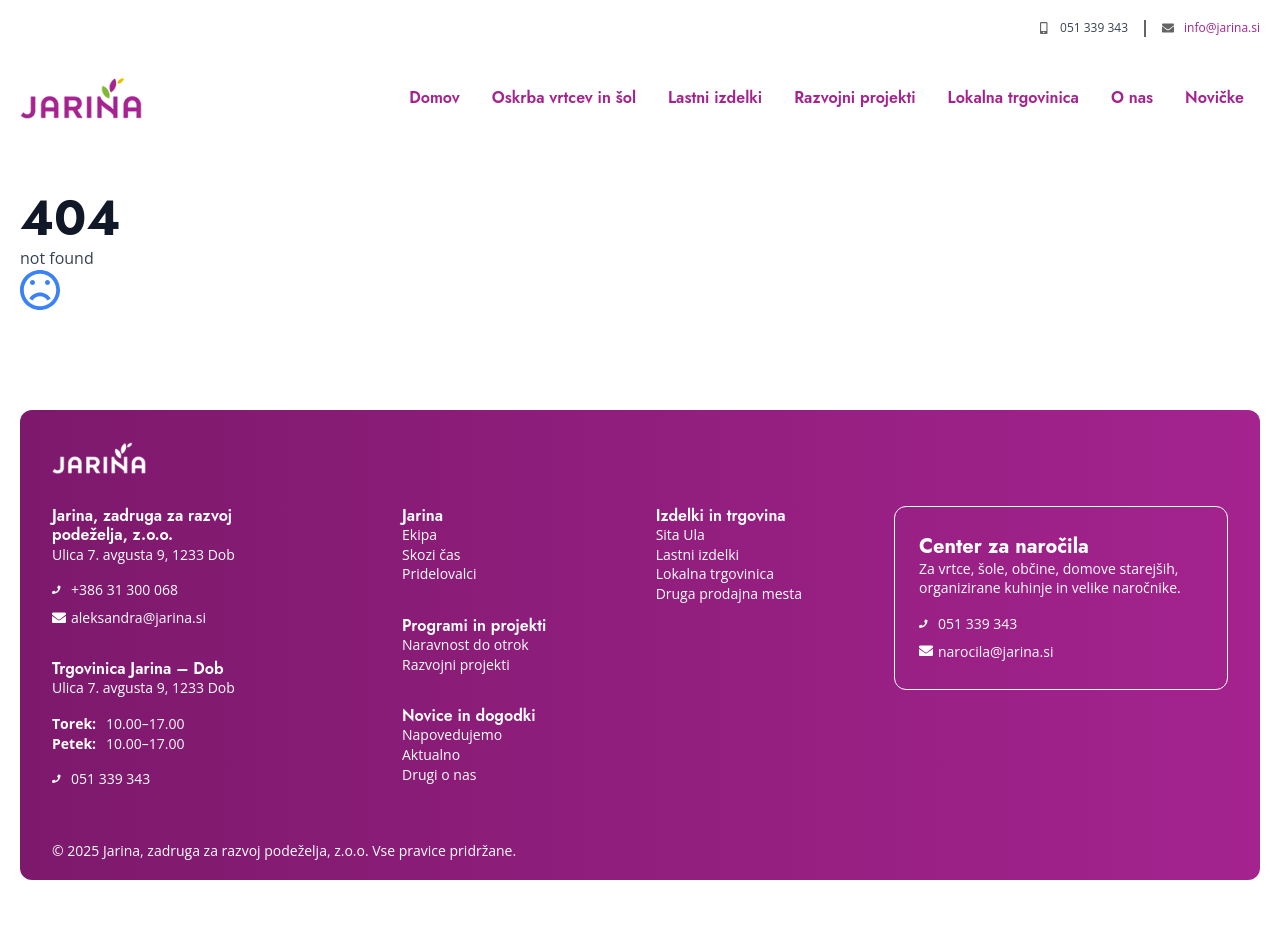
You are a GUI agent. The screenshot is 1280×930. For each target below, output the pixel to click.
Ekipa (421, 534)
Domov (434, 97)
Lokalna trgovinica (1013, 97)
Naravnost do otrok (467, 644)
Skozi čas (431, 554)
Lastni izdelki (715, 97)
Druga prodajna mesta (729, 593)
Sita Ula (682, 534)
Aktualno (431, 754)
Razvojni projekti (854, 97)
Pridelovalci (439, 573)
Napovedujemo (452, 734)
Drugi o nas (439, 774)
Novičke (1214, 97)
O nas (1132, 97)
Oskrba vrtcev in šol (564, 97)
